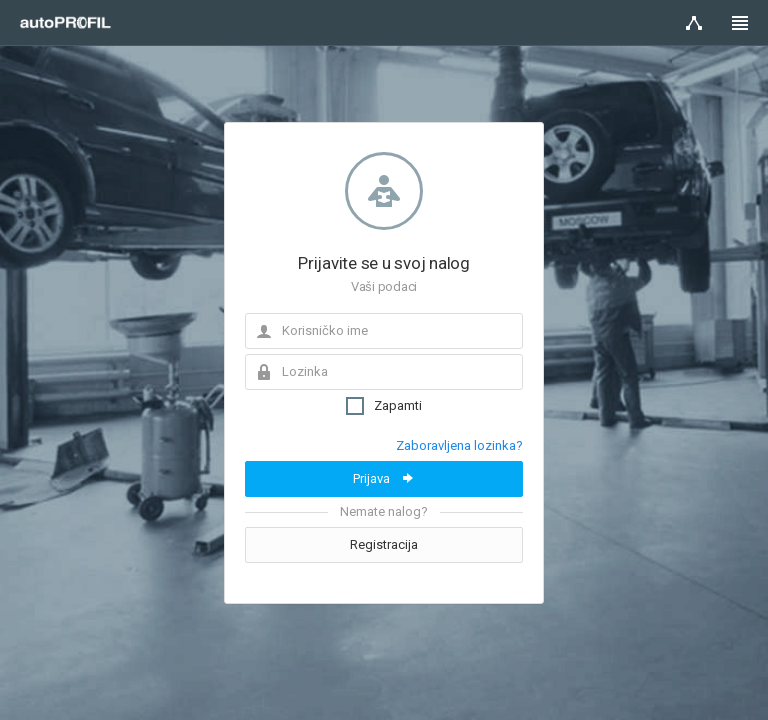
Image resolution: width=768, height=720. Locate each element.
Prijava (384, 478)
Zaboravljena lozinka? (459, 445)
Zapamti (384, 406)
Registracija (384, 544)
